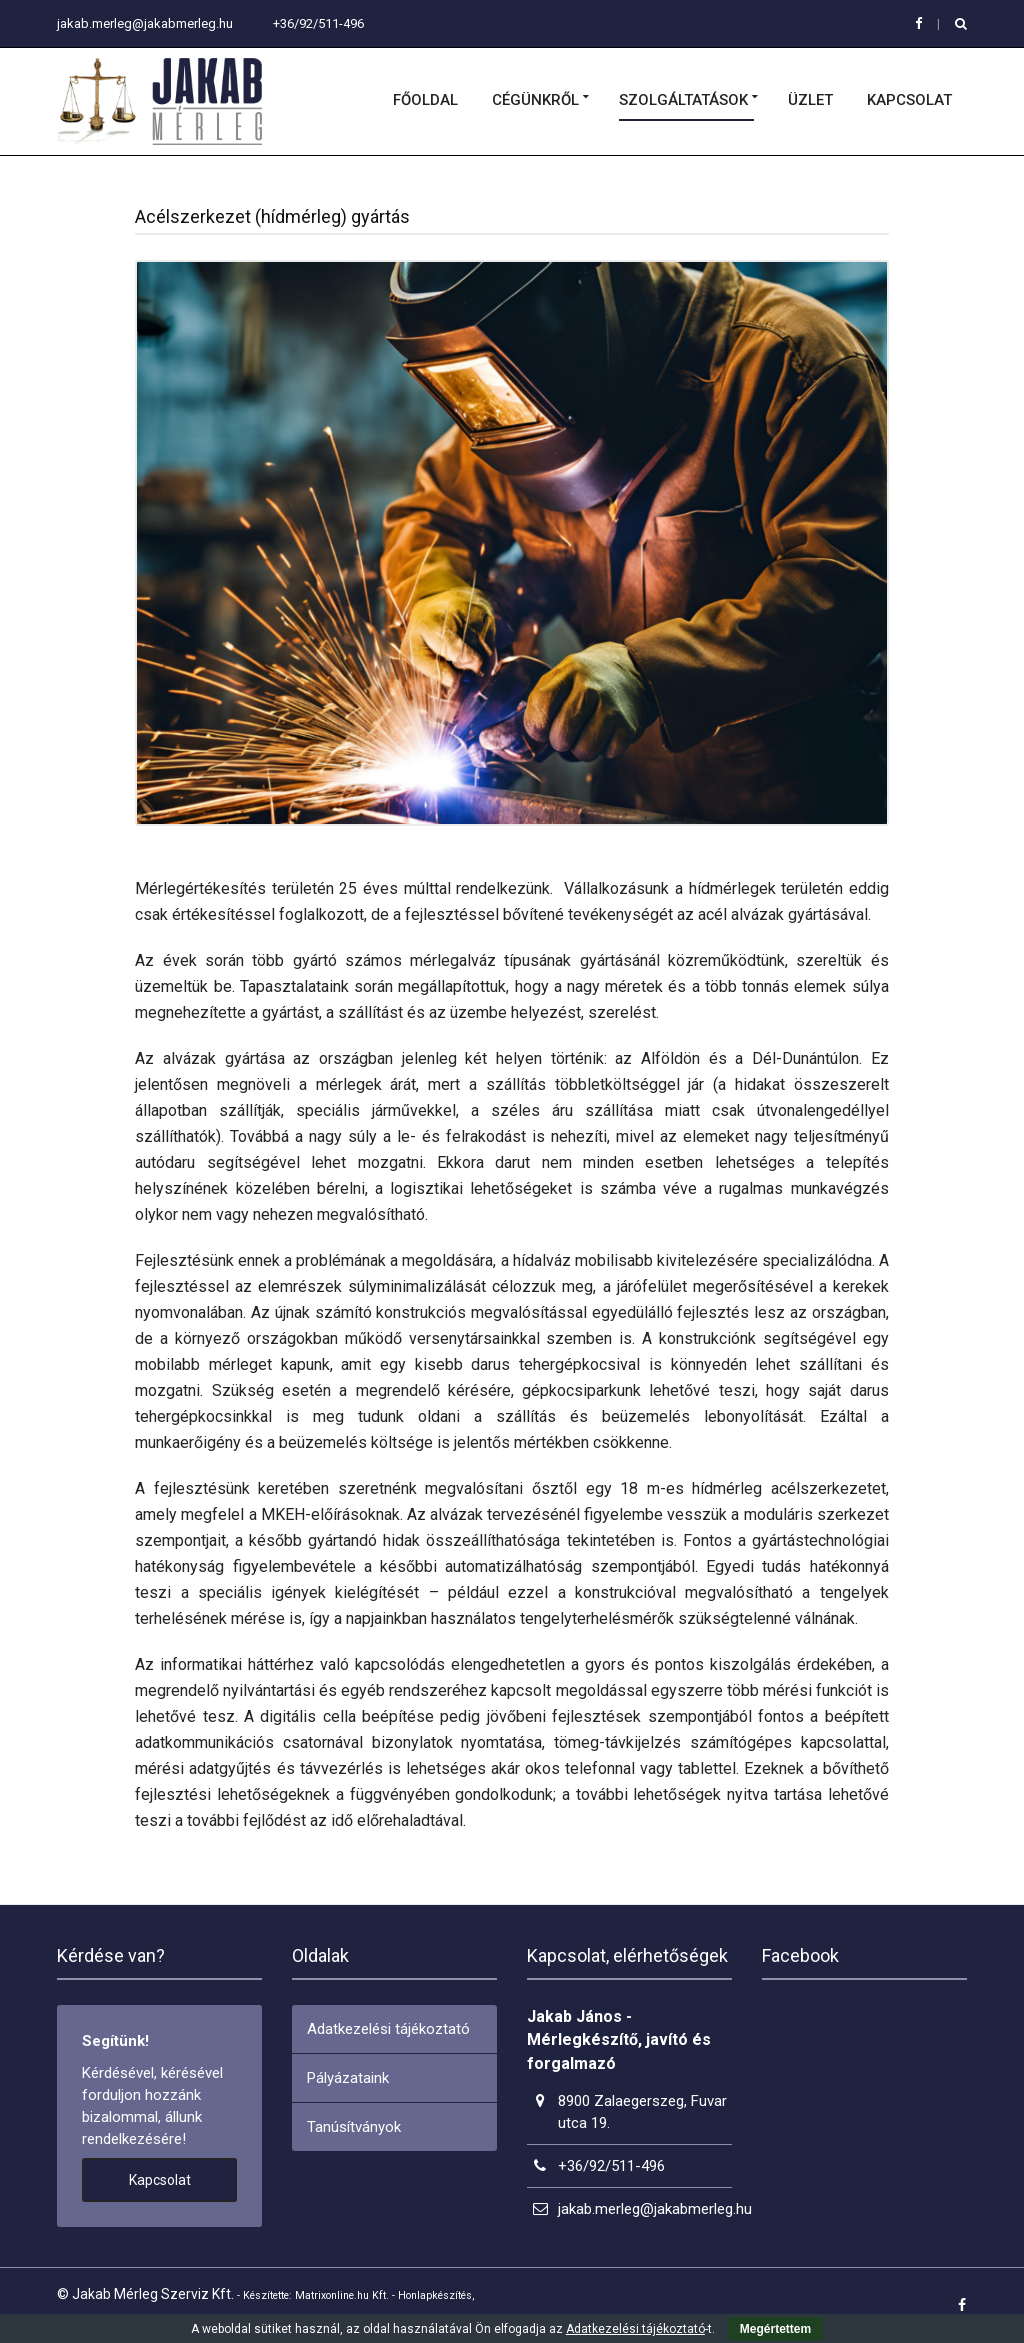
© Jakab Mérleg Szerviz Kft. (145, 2294)
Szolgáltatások (683, 101)
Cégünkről (535, 101)
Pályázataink (348, 2078)
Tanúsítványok (354, 2127)
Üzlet (810, 101)
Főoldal (425, 101)
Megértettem (775, 2329)
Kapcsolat (909, 101)
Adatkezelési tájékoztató (388, 2029)
